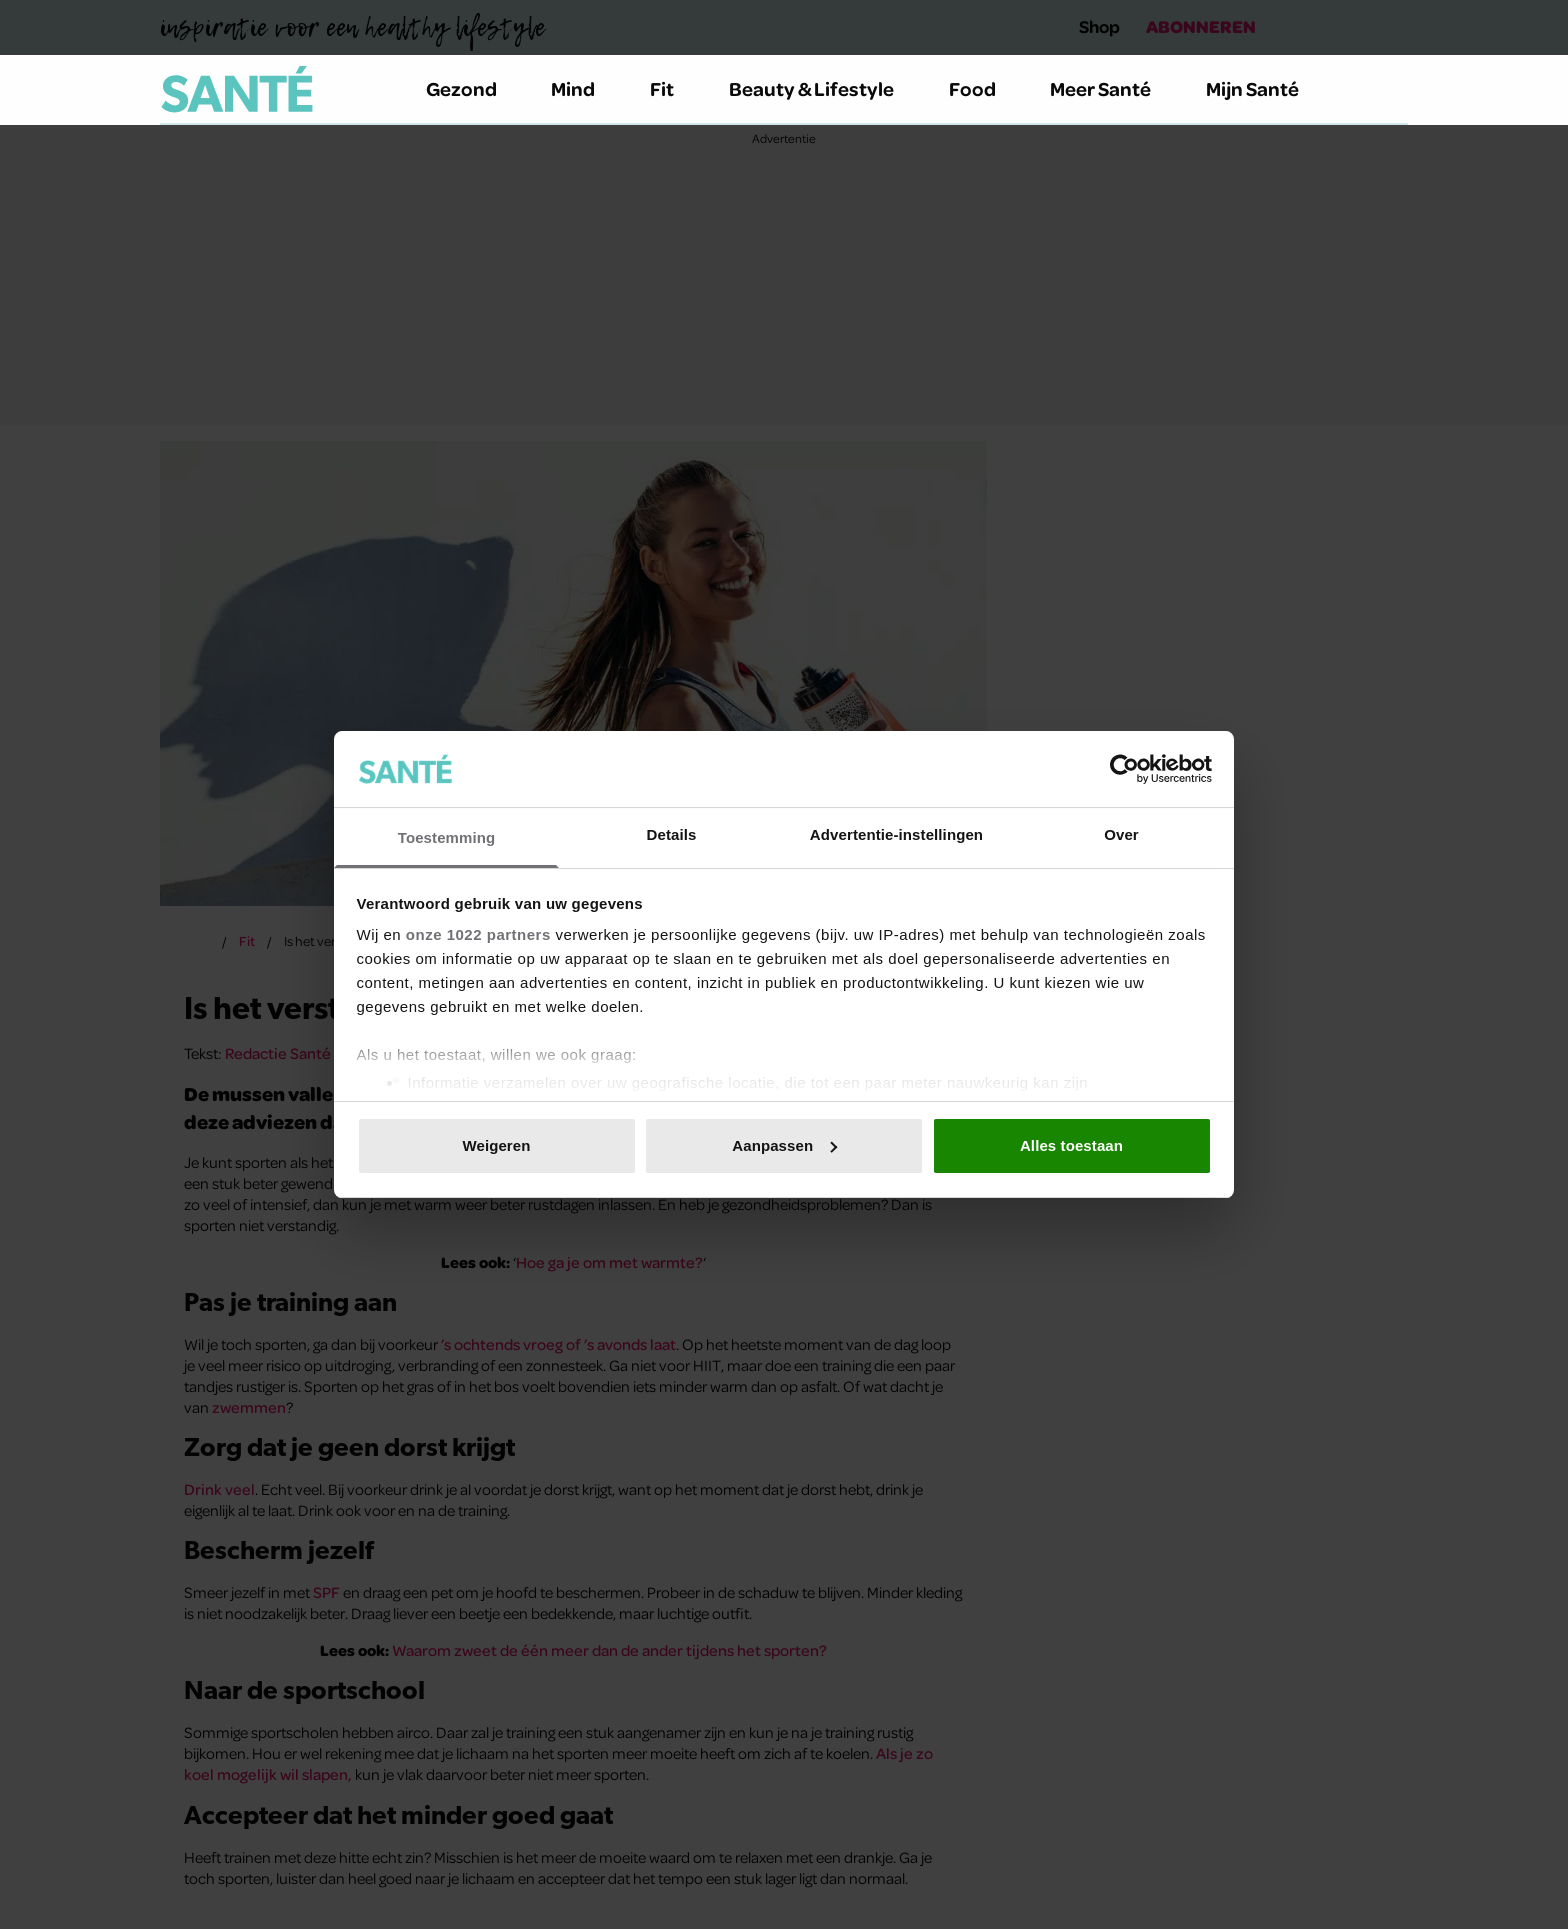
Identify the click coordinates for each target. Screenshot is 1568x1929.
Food (984, 88)
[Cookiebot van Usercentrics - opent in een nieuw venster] (1124, 769)
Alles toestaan (1071, 1145)
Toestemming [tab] (447, 837)
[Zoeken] (1392, 90)
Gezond (473, 88)
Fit (673, 88)
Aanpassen (784, 1145)
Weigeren (496, 1145)
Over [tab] (1121, 834)
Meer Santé (1112, 88)
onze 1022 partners (478, 934)
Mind (584, 88)
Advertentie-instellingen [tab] (896, 834)
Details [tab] (672, 834)
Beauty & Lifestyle (823, 88)
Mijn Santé (1267, 88)
